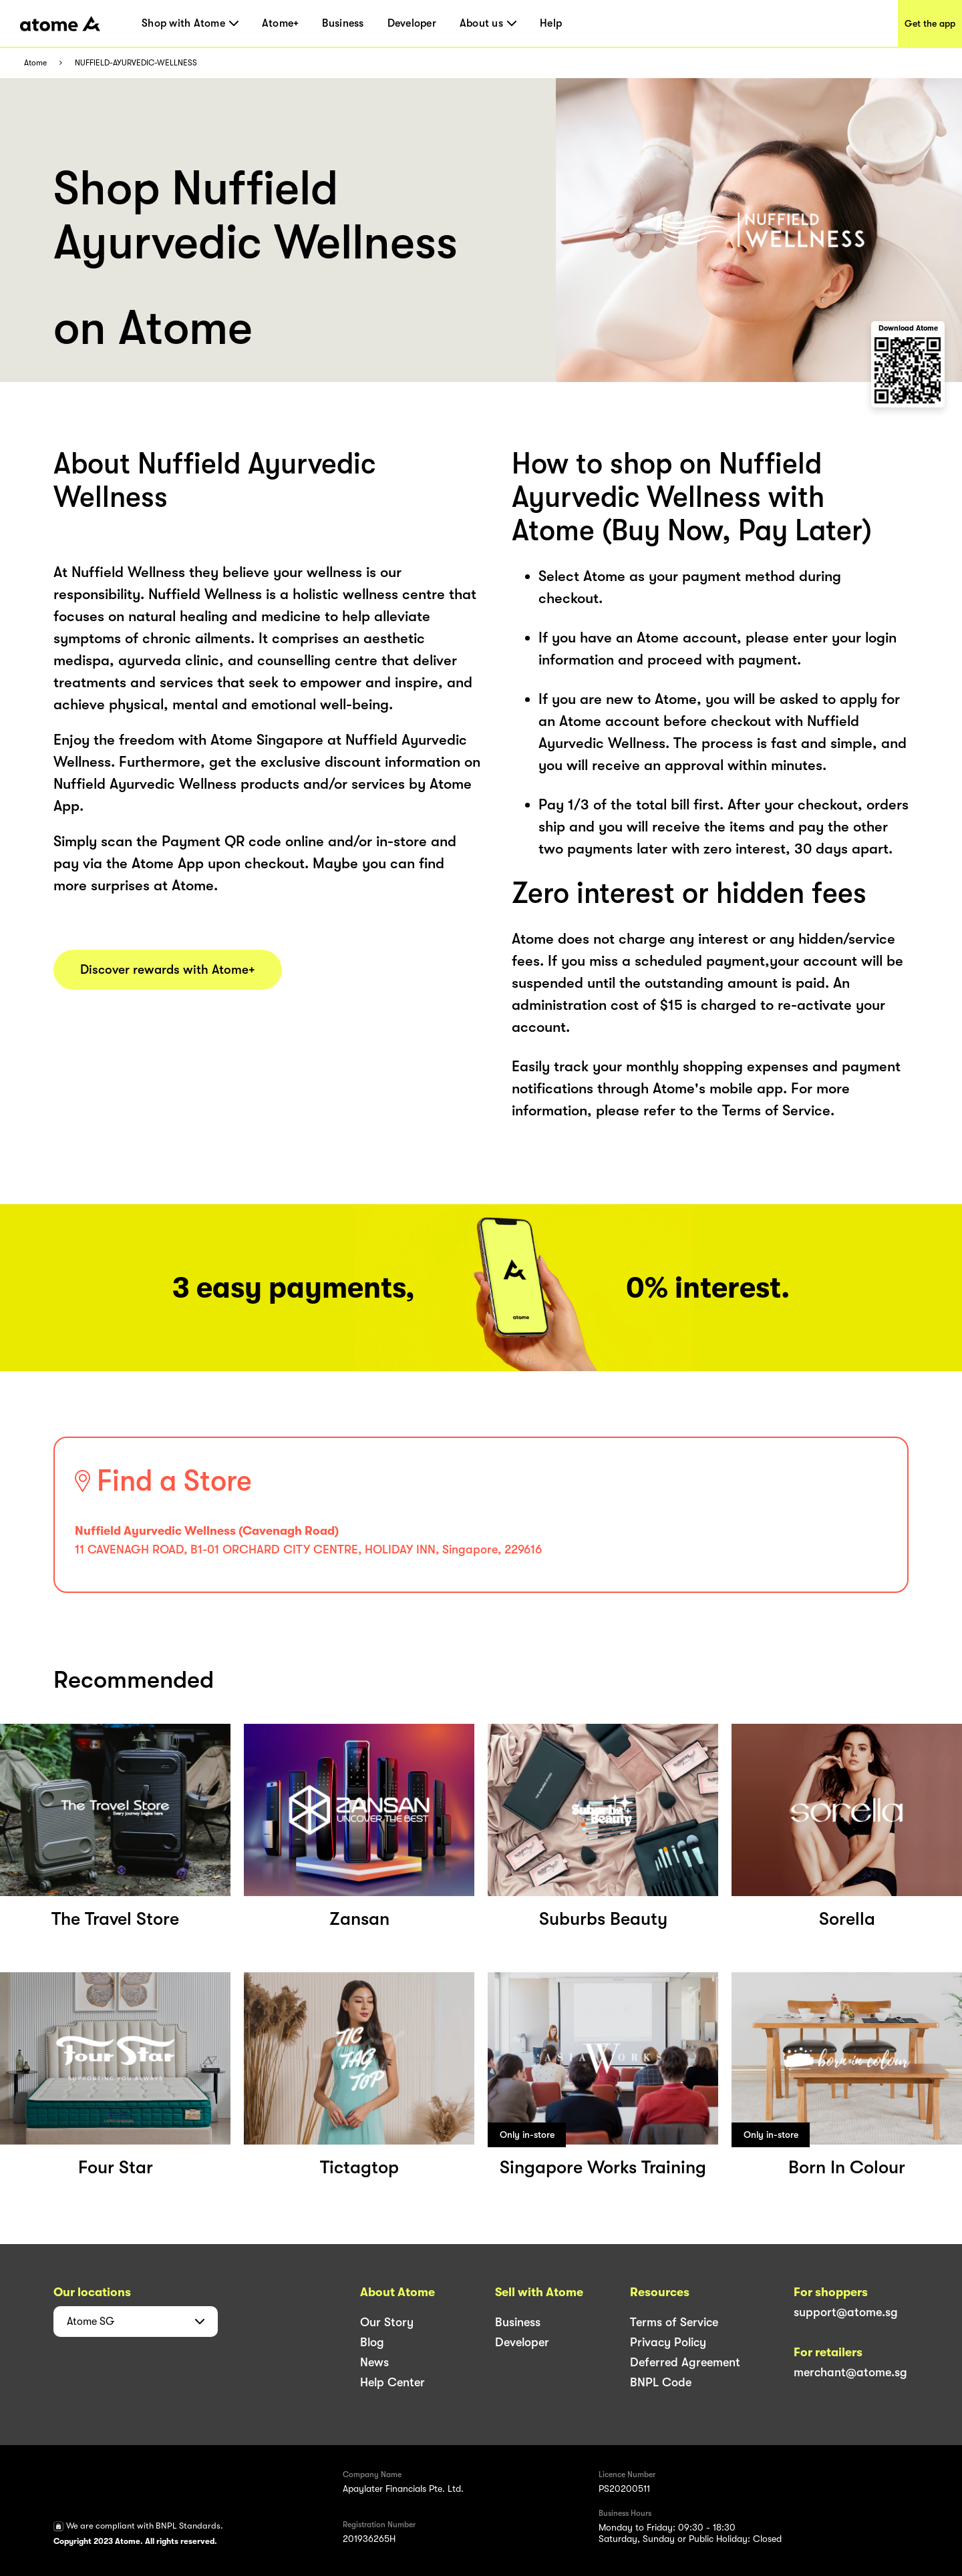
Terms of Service (674, 2322)
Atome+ (280, 23)
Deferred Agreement (685, 2362)
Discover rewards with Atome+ (167, 969)
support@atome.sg (846, 2312)
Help (551, 23)
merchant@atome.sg (850, 2372)
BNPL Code (660, 2382)
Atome (35, 63)
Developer (411, 23)
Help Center (392, 2382)
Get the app (930, 23)
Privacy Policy (668, 2342)
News (374, 2362)
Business (342, 23)
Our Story (387, 2322)
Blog (372, 2342)
